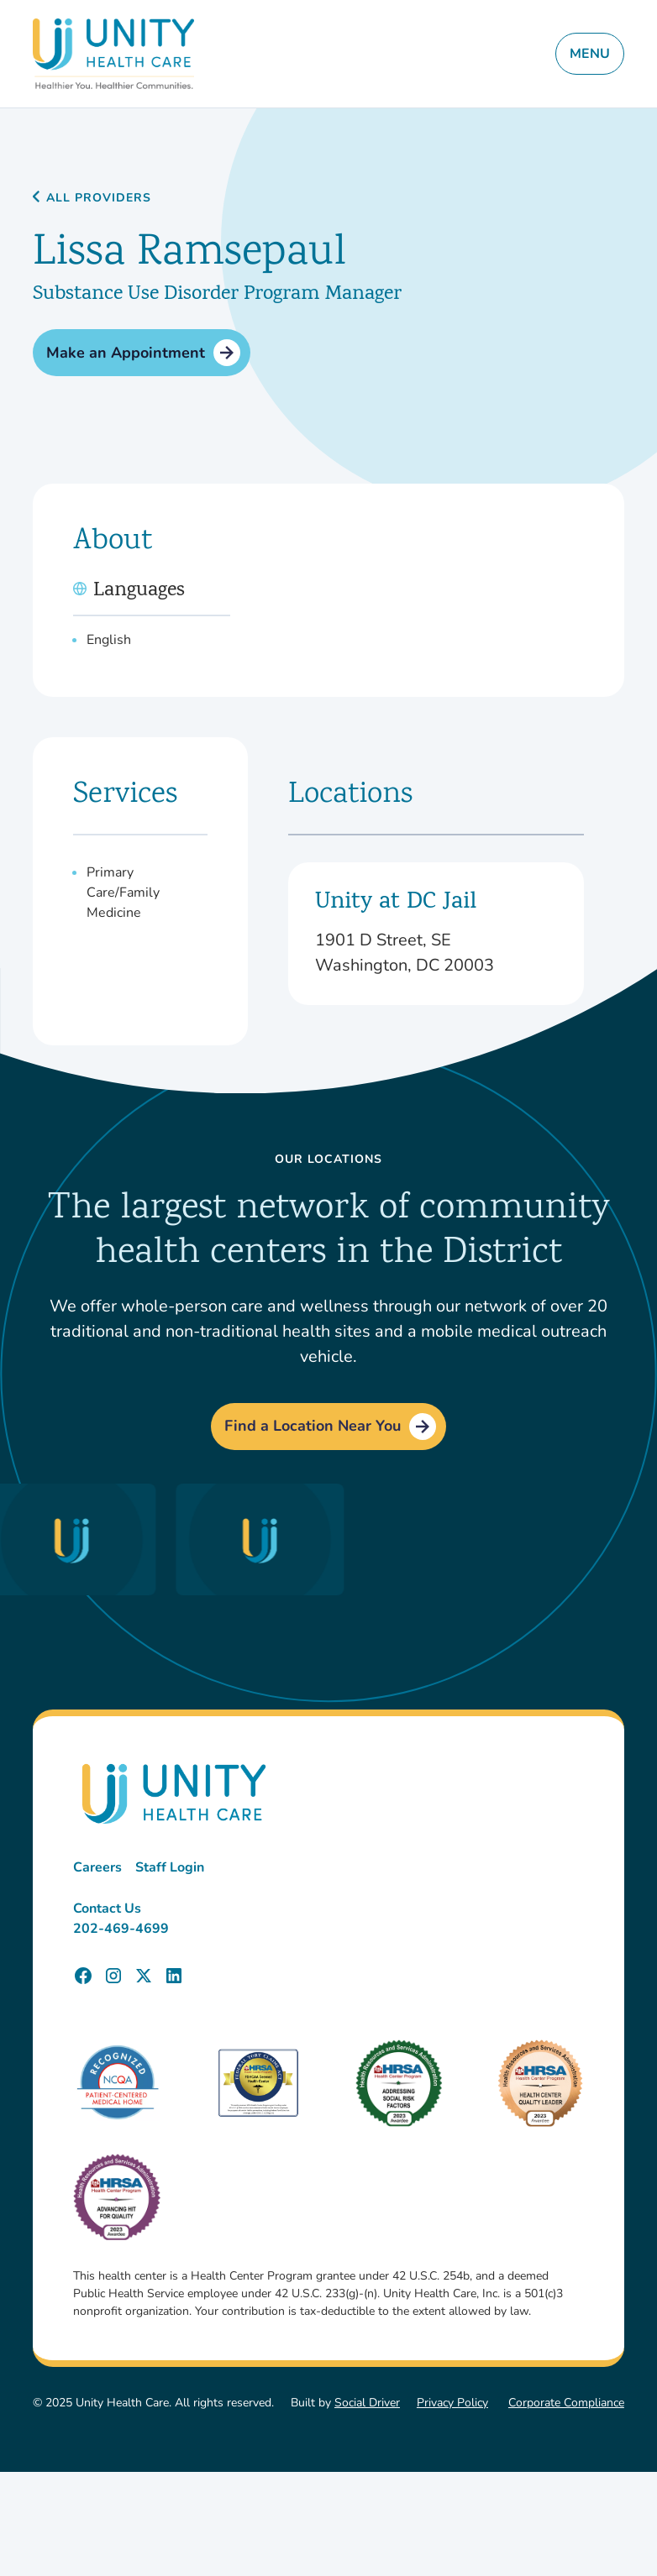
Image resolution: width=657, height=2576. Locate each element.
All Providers (98, 198)
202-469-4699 (121, 1928)
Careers (97, 1867)
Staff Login (169, 1867)
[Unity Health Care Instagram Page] (113, 1976)
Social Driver (367, 2403)
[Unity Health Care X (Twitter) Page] (144, 1976)
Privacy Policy (452, 2403)
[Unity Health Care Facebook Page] (83, 1976)
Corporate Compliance (566, 2403)
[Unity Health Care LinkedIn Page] (174, 1976)
